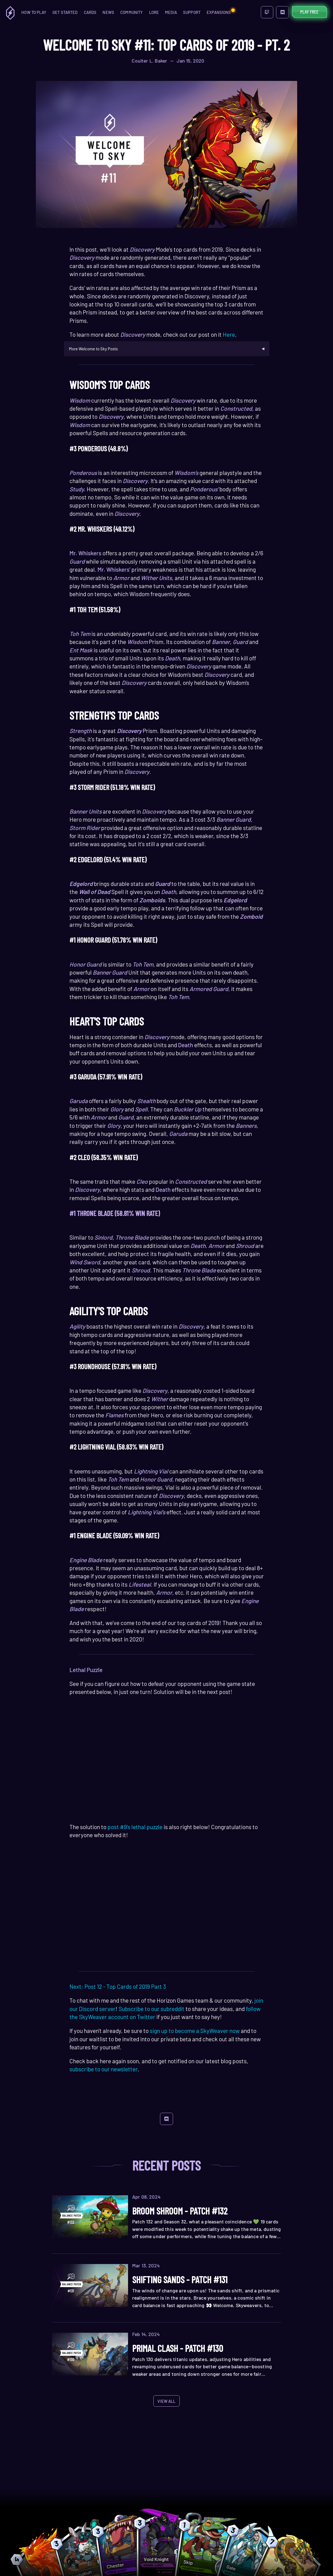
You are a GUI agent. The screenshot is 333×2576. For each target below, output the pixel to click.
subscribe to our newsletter (103, 2068)
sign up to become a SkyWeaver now (194, 2030)
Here (229, 334)
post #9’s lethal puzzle (134, 1826)
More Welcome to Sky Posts (93, 348)
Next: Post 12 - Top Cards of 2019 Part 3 (117, 1986)
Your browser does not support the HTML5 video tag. (167, 1760)
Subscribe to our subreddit (150, 2008)
